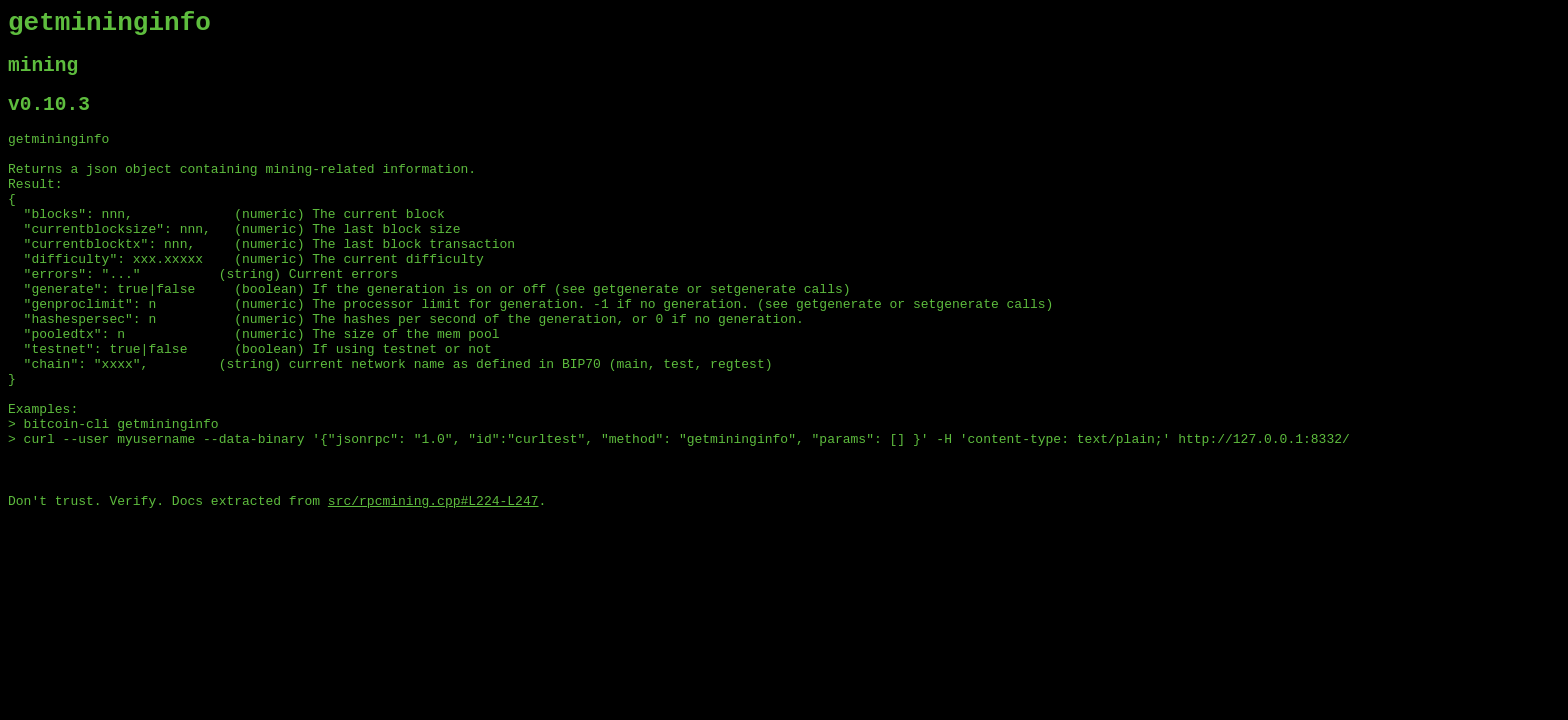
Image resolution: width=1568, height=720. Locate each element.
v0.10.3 (49, 118)
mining (43, 74)
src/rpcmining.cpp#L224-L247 (433, 585)
